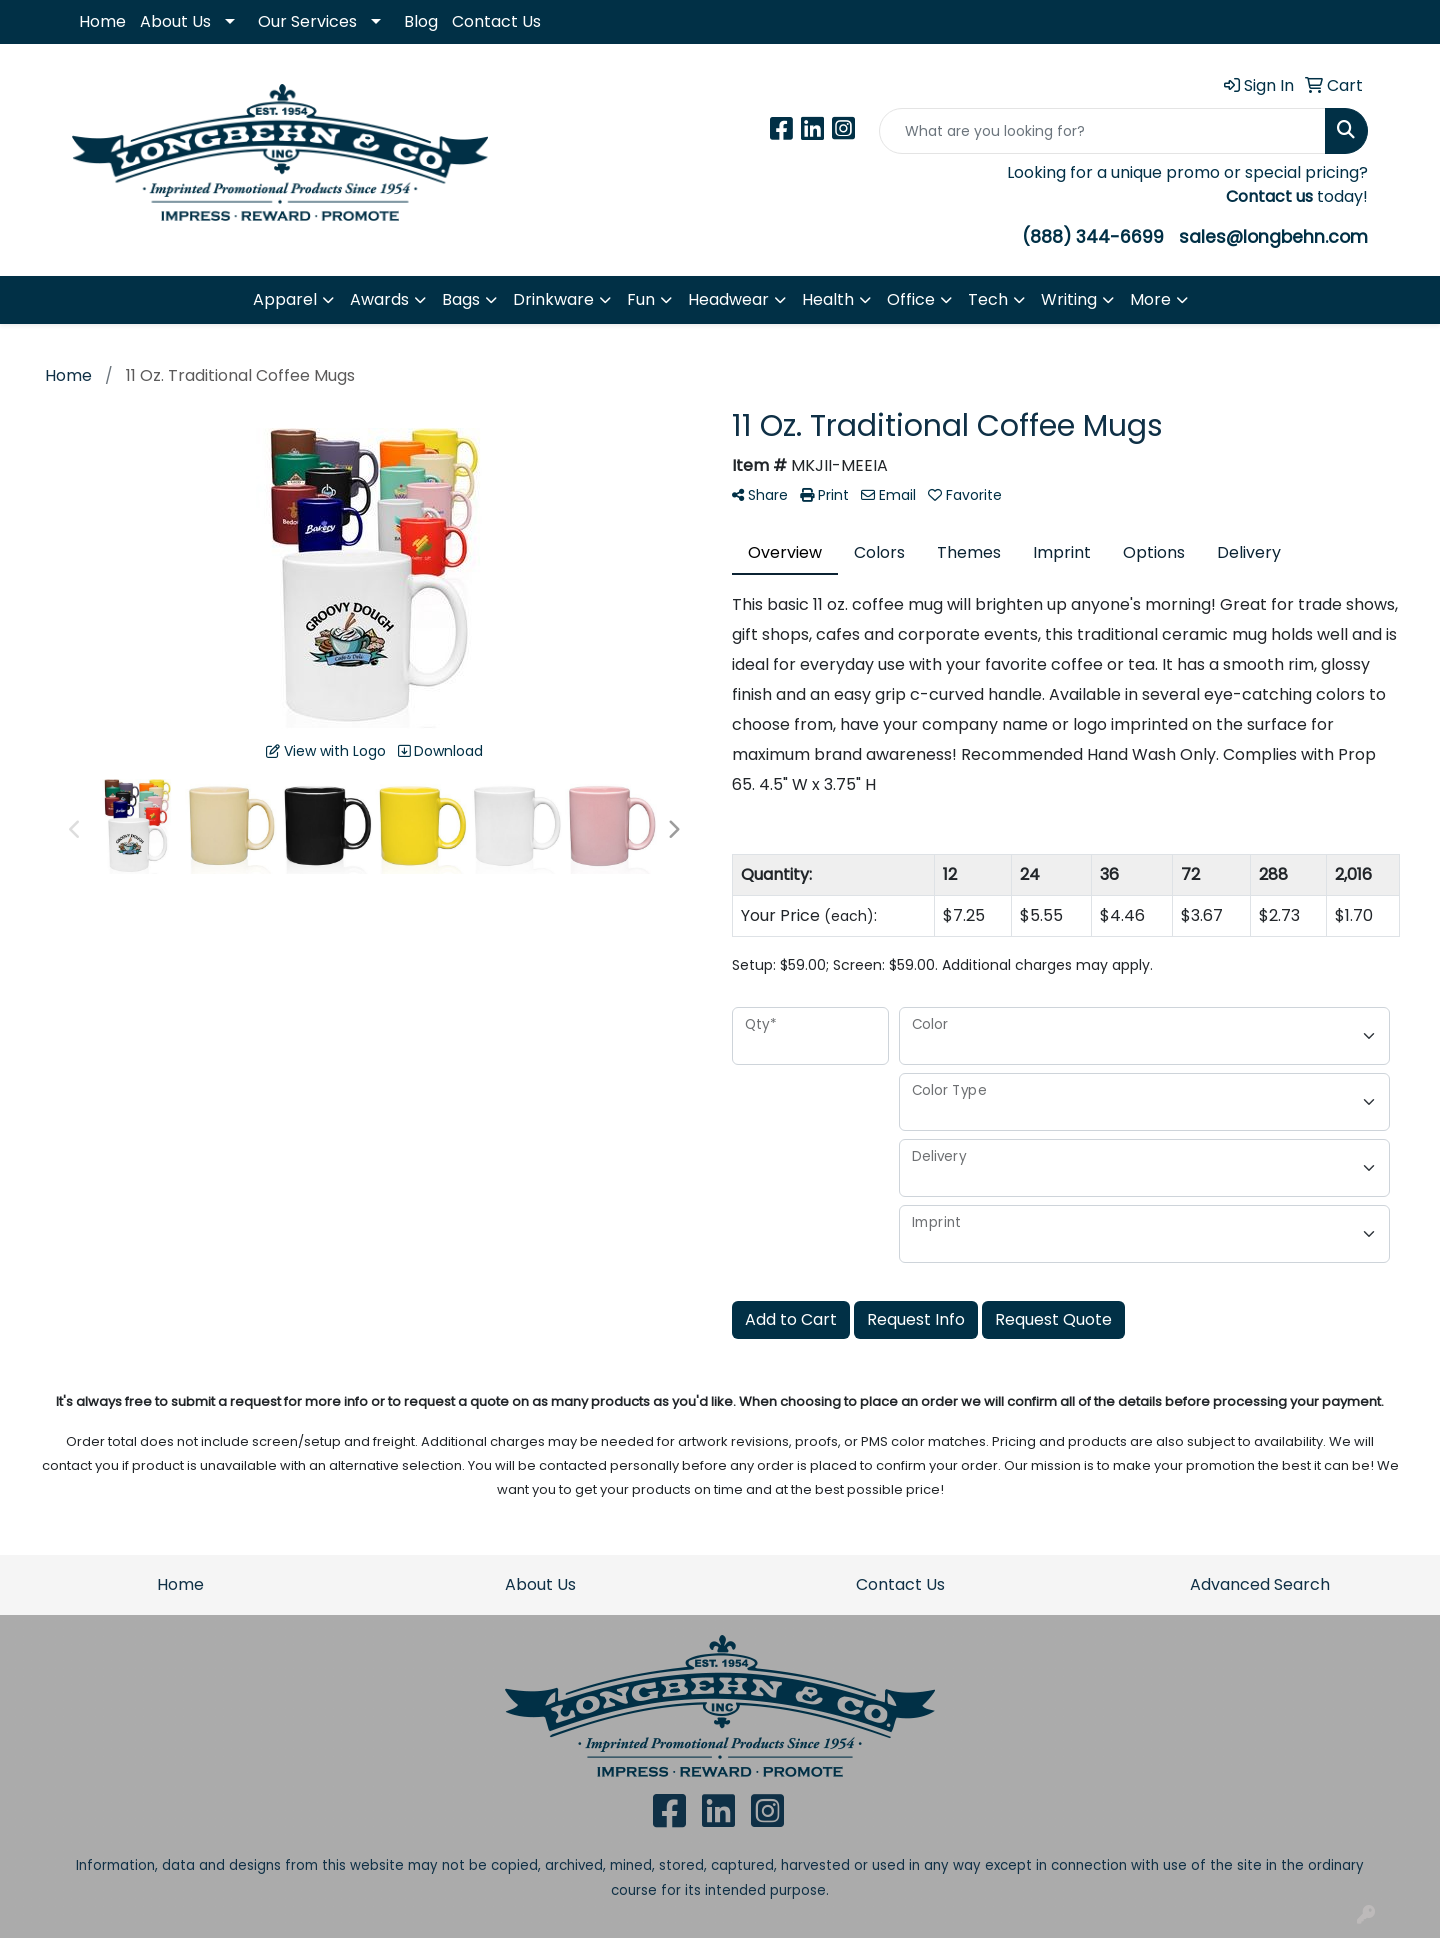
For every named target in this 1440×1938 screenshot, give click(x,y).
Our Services (307, 21)
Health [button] (828, 299)
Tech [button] (988, 299)
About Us (175, 21)
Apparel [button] (285, 299)
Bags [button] (461, 299)
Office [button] (911, 299)
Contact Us (496, 21)
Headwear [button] (728, 299)
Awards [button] (379, 299)
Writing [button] (1069, 299)
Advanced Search (1260, 1584)
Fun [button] (641, 299)
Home (102, 21)
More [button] (1150, 299)
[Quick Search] (1102, 131)
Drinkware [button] (553, 299)
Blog (421, 21)
